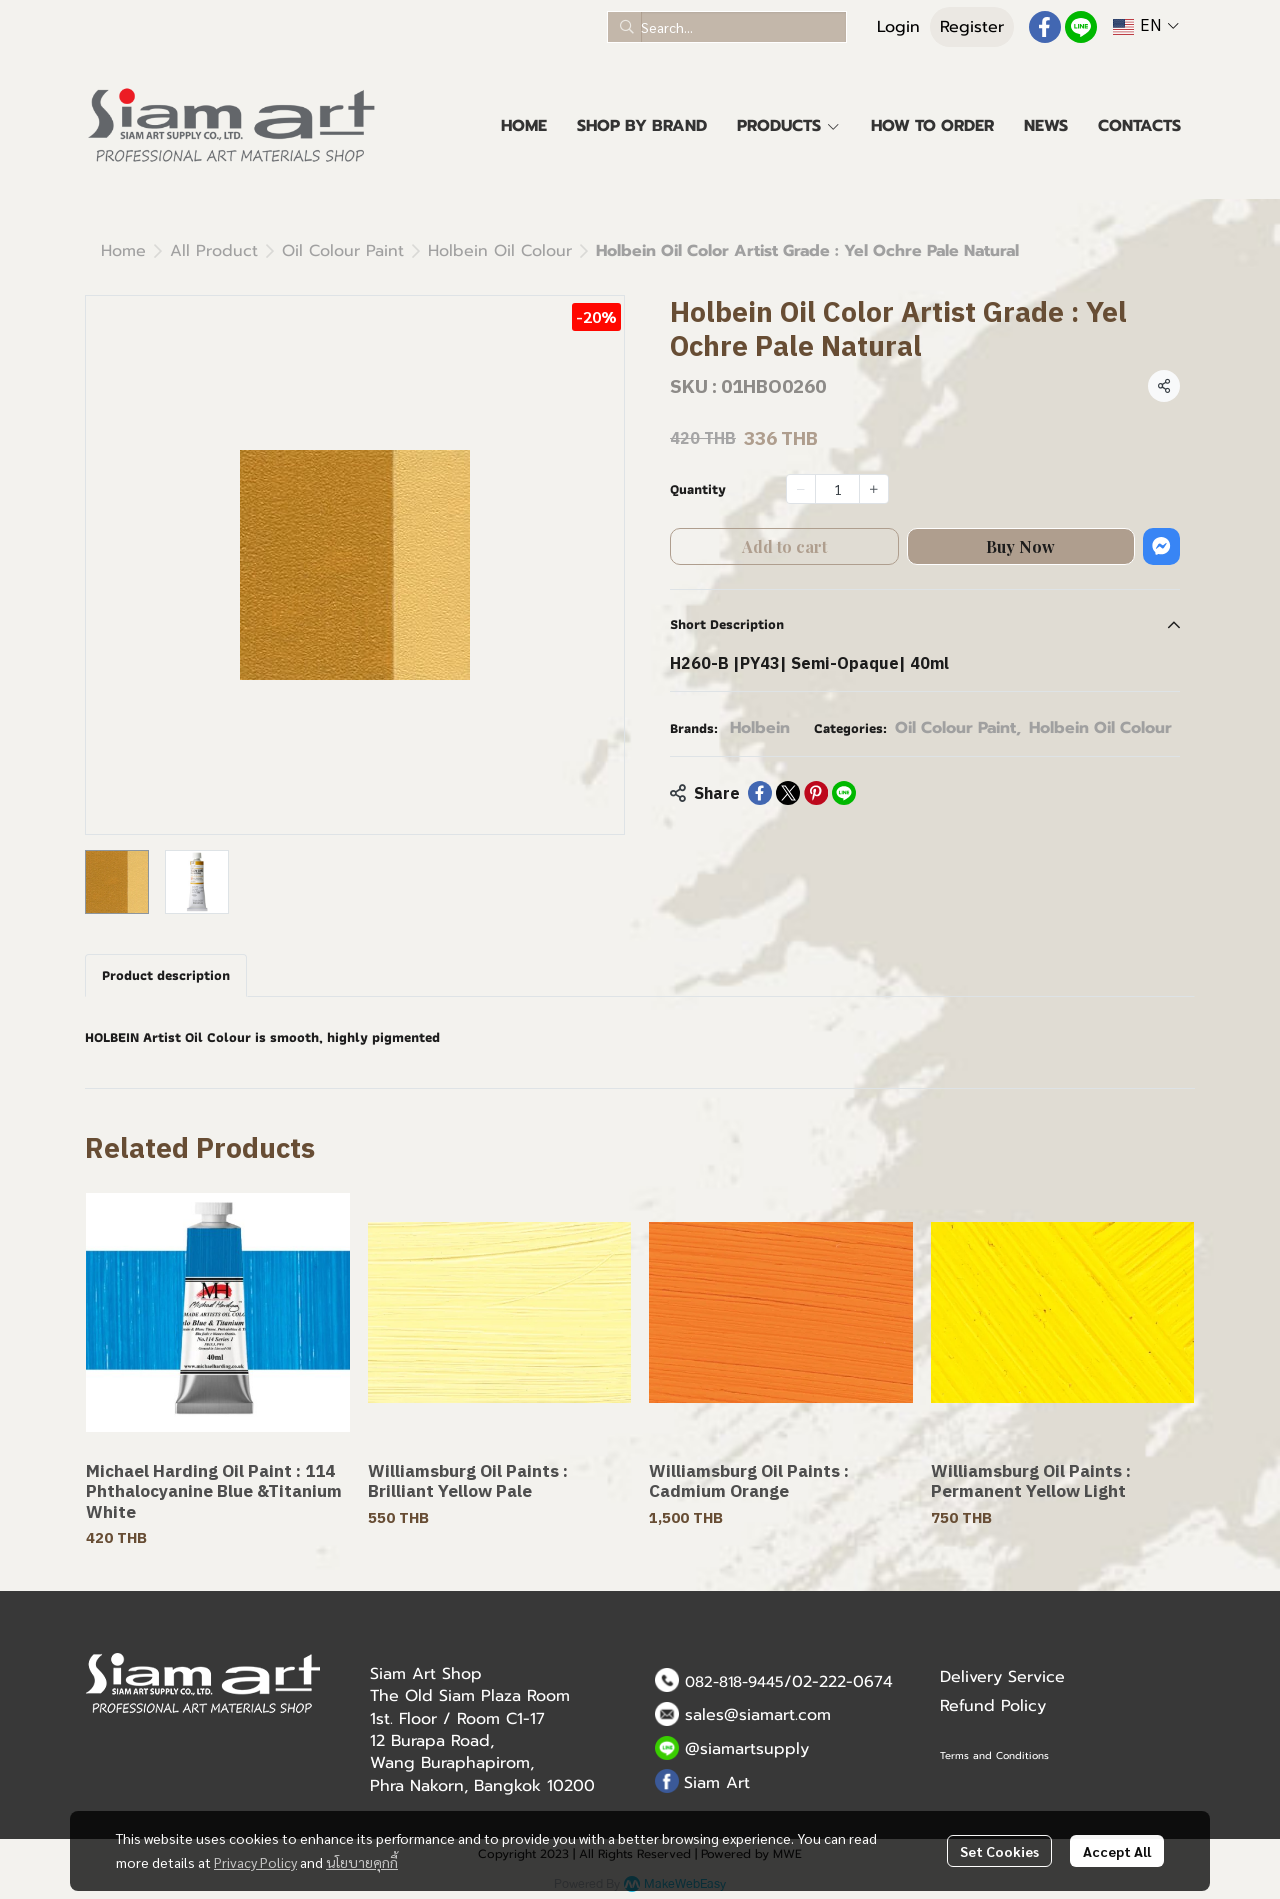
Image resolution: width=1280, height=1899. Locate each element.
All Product (214, 251)
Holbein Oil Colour (500, 251)
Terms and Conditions (994, 1755)
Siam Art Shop (426, 1674)
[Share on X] (788, 793)
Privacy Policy (255, 1862)
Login (898, 27)
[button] (727, 27)
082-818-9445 (734, 1682)
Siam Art (717, 1783)
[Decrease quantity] (801, 489)
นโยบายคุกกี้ (362, 1862)
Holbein (760, 728)
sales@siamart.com (758, 1715)
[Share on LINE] (844, 793)
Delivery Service (1002, 1677)
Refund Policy (993, 1706)
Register (972, 27)
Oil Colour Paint (343, 251)
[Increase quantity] (874, 489)
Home (123, 251)
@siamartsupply (747, 1749)
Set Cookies (999, 1851)
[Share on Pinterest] (816, 793)
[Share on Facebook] (760, 793)
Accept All (1117, 1851)
